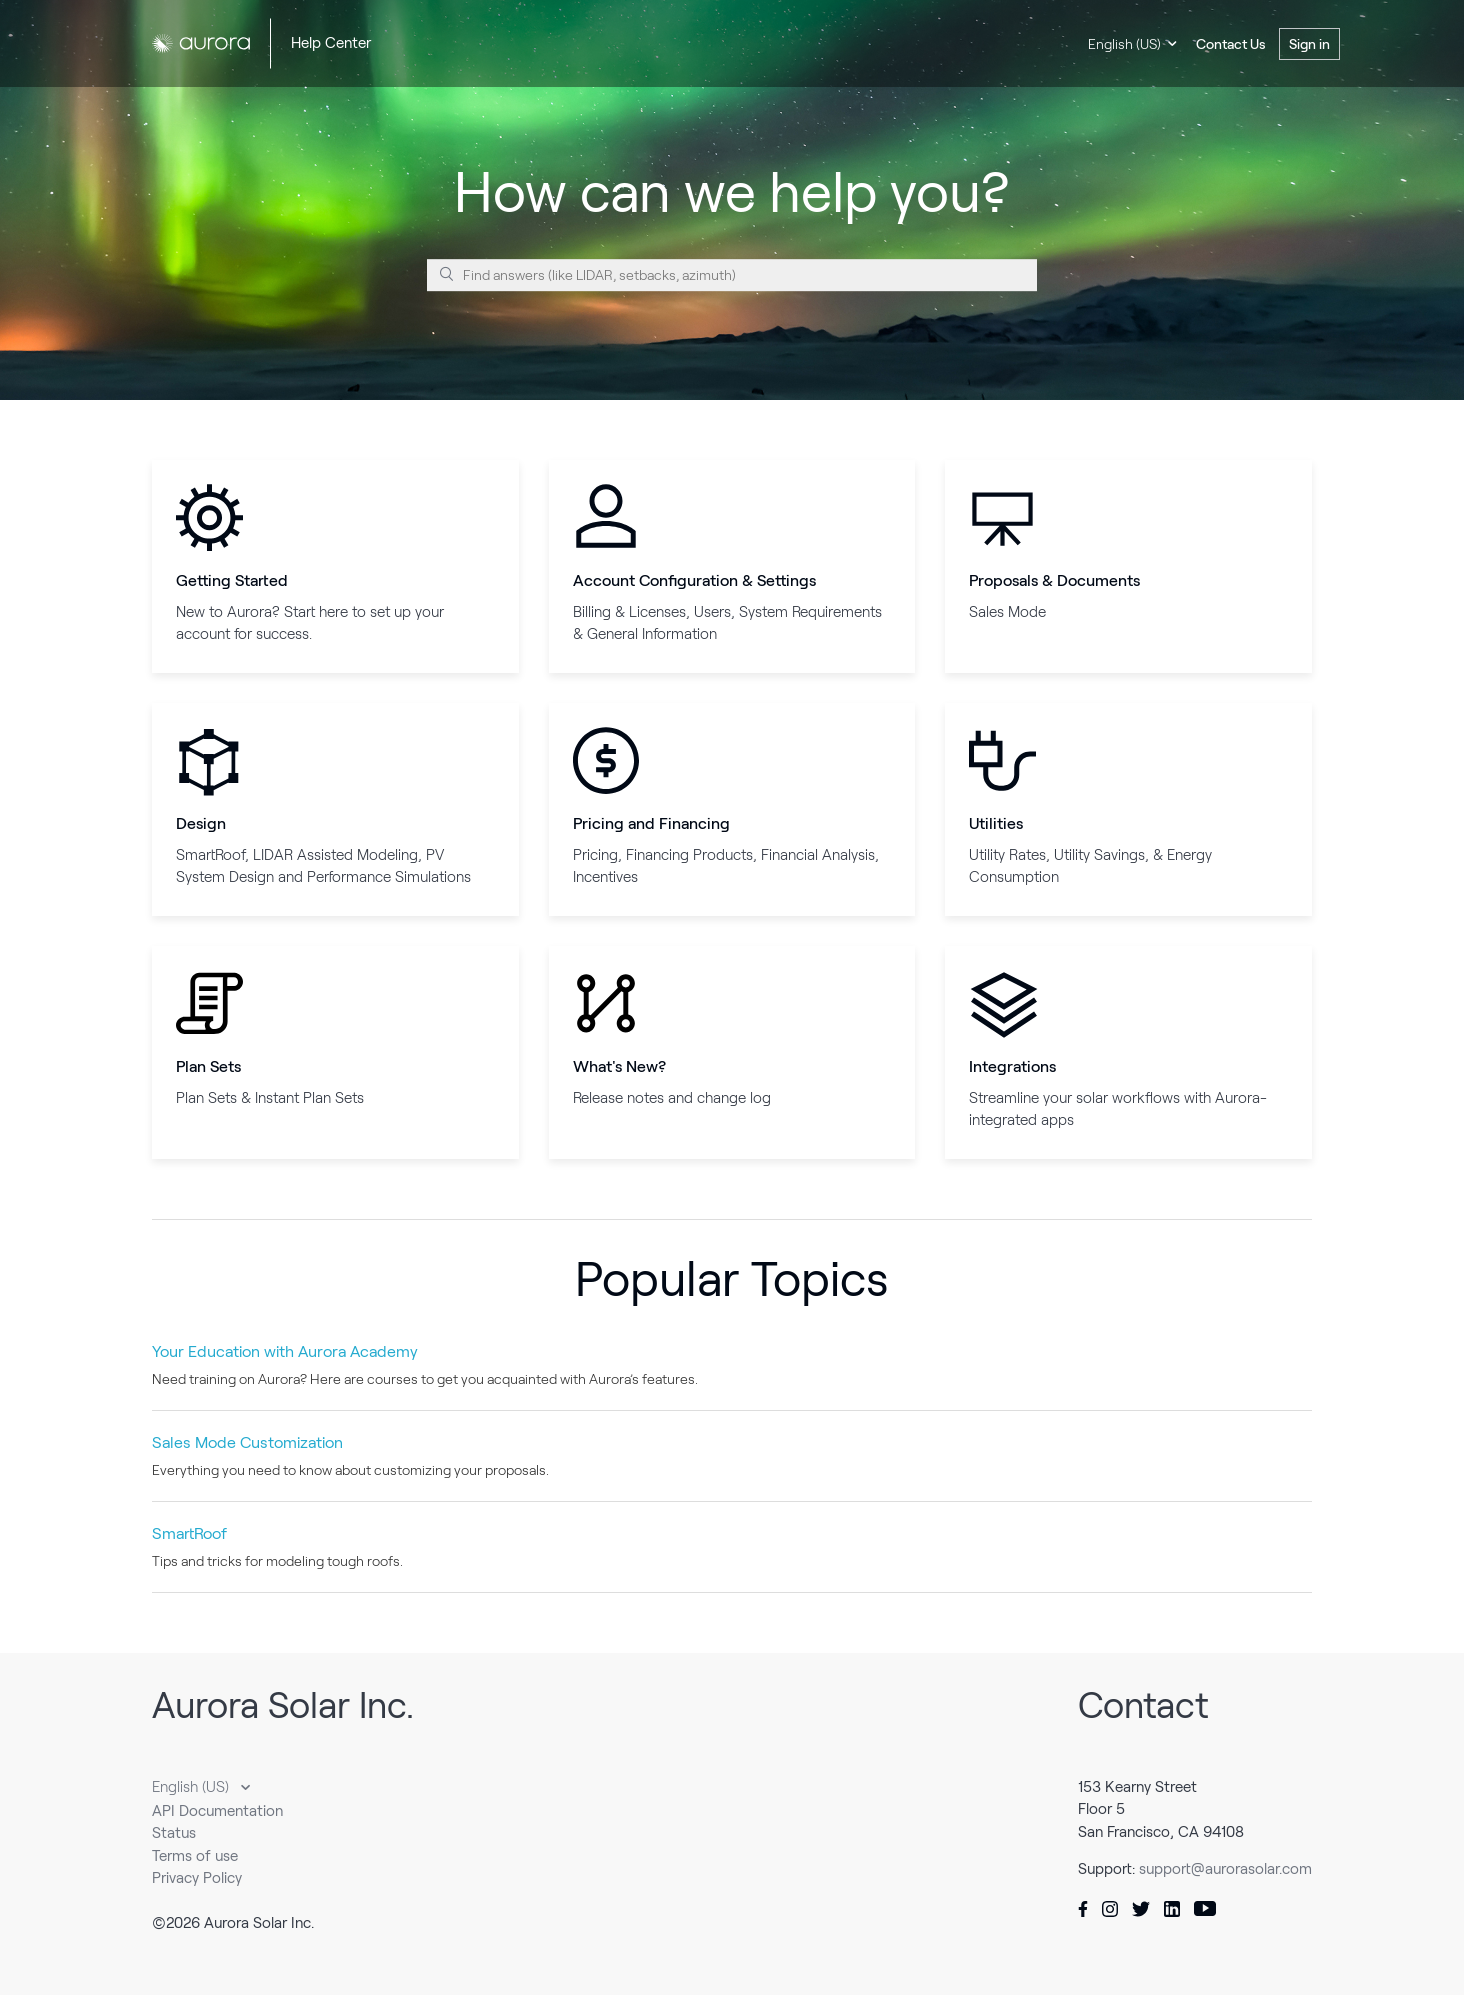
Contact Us (1231, 44)
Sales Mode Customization (247, 1442)
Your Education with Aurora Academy (285, 1351)
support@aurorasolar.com (1225, 1869)
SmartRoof (189, 1533)
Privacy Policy (197, 1878)
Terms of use (195, 1856)
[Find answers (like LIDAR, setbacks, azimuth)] (732, 275)
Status (174, 1833)
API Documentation (217, 1811)
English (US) (1124, 44)
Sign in (1309, 44)
